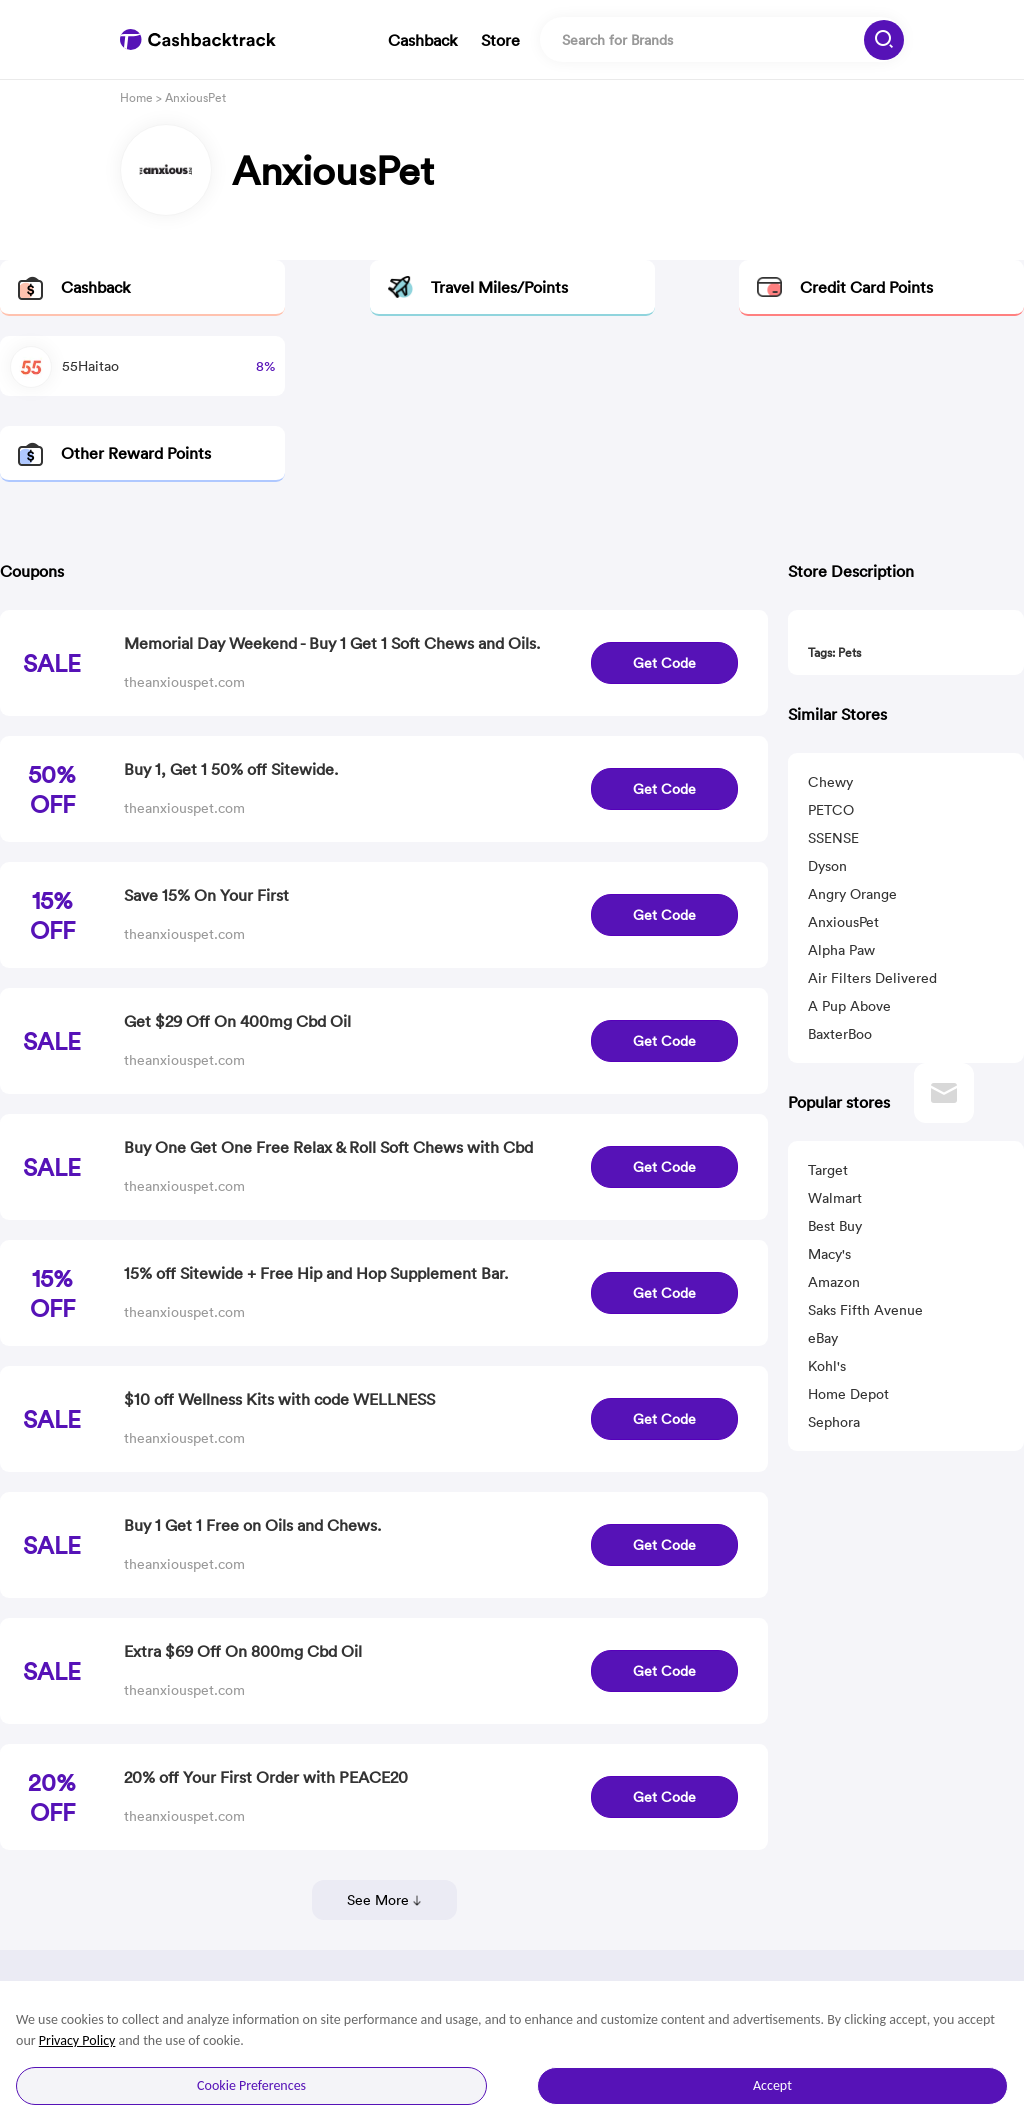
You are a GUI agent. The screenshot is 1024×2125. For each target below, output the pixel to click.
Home (136, 97)
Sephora (834, 1422)
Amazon (834, 1282)
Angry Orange (852, 894)
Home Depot (848, 1394)
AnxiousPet (843, 922)
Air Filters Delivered (872, 978)
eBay (823, 1338)
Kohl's (827, 1366)
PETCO (831, 810)
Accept (772, 2085)
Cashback (422, 40)
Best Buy (835, 1226)
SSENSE (833, 838)
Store (500, 40)
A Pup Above (849, 1006)
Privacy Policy (77, 2040)
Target (828, 1170)
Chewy (830, 782)
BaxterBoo (840, 1034)
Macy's (829, 1254)
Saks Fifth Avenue (865, 1310)
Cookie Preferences (251, 2085)
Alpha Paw (841, 950)
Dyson (827, 866)
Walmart (835, 1198)
